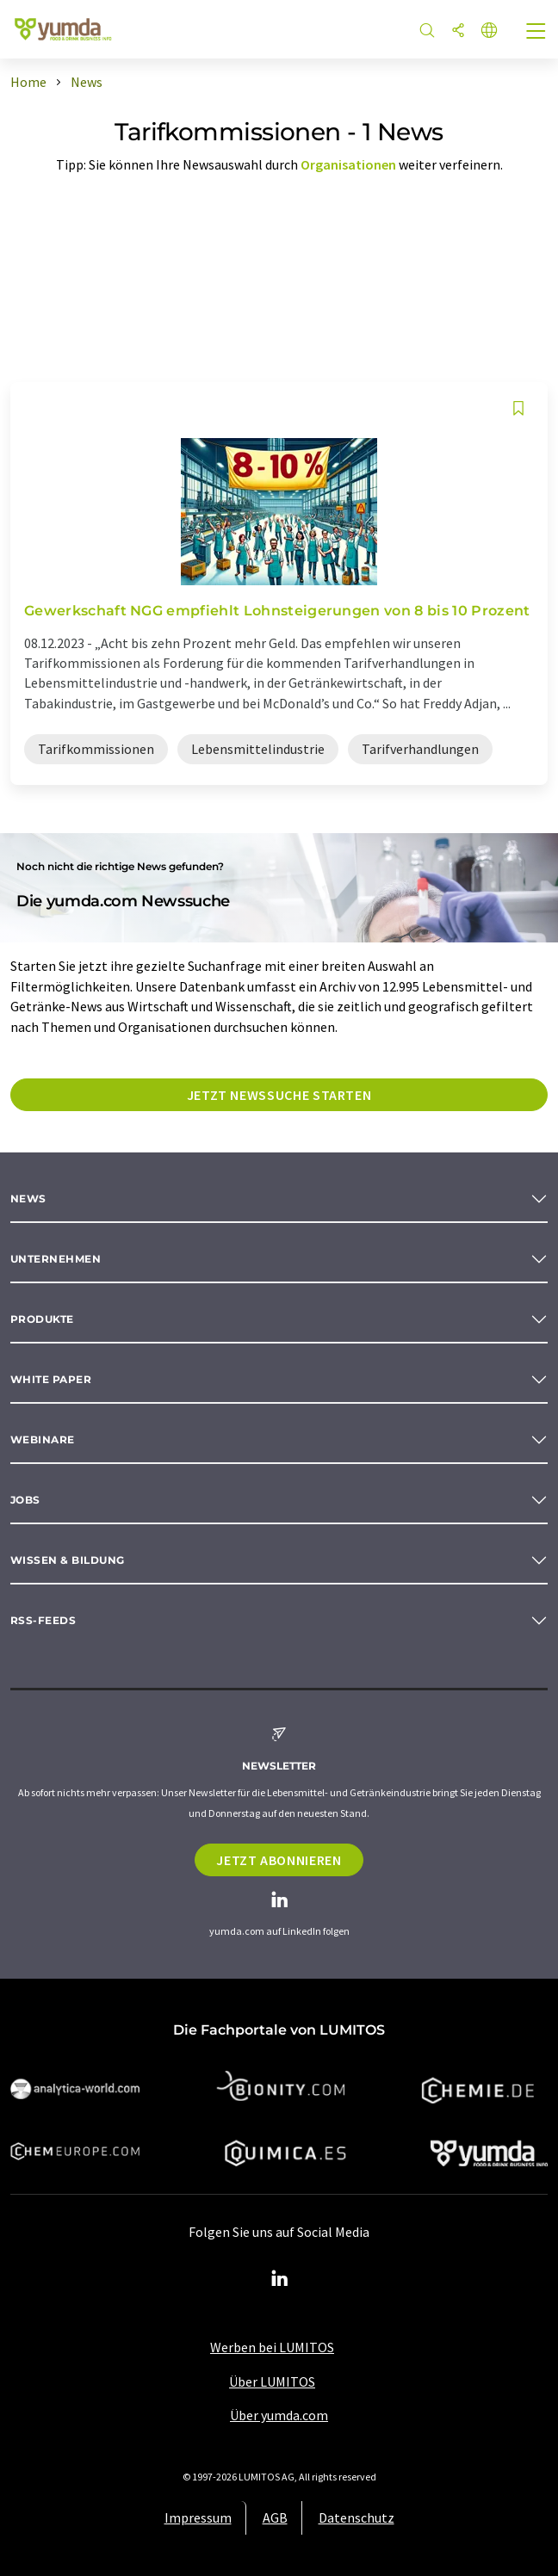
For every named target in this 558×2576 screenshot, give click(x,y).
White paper (50, 1379)
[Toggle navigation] (536, 33)
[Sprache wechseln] (489, 31)
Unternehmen (55, 1258)
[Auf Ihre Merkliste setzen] (518, 408)
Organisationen (348, 164)
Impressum (198, 2517)
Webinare (42, 1439)
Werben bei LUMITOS (272, 2347)
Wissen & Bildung (67, 1560)
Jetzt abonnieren (278, 1860)
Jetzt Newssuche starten (279, 1094)
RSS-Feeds (43, 1620)
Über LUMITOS (272, 2381)
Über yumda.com (279, 2415)
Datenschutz (356, 2517)
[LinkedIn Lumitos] (279, 2279)
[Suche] (427, 31)
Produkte (42, 1319)
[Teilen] (458, 31)
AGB (275, 2517)
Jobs (25, 1499)
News (28, 1198)
